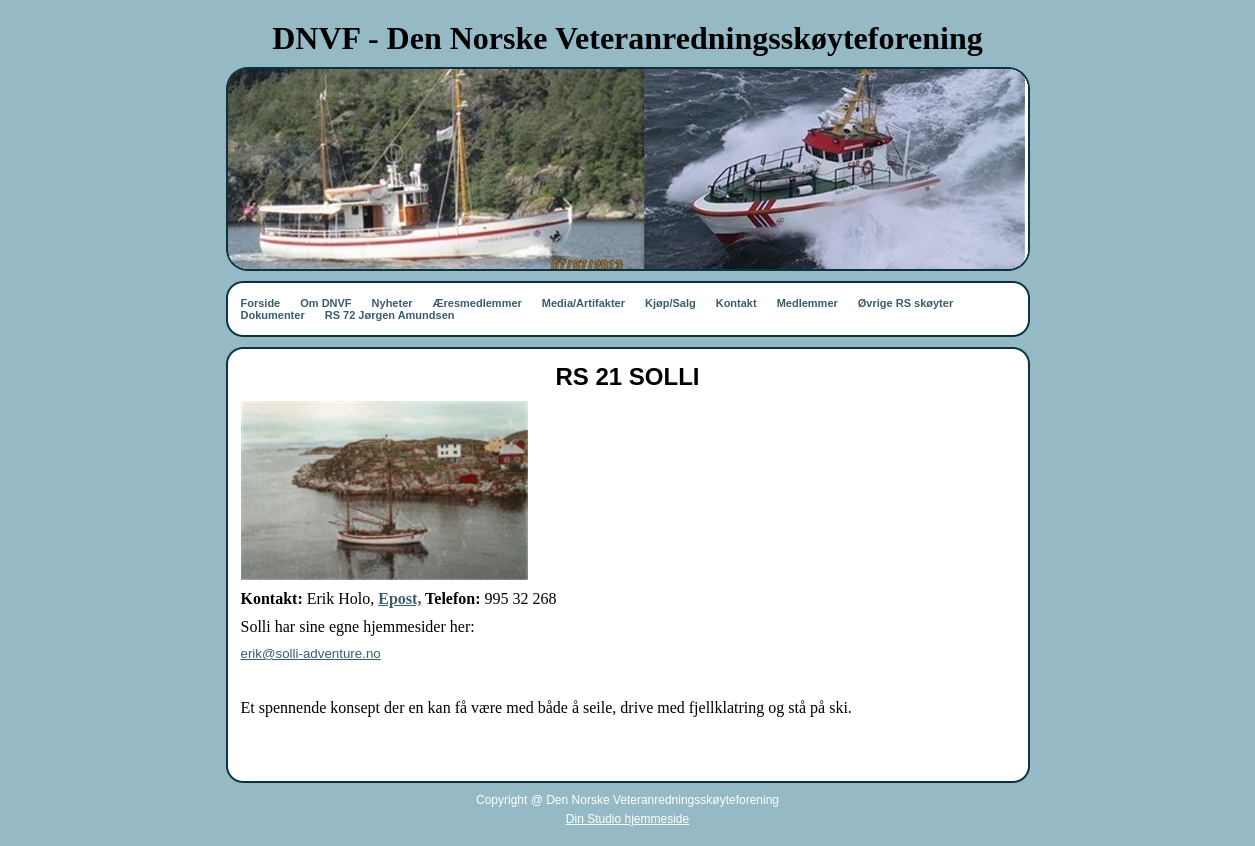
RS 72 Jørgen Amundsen (390, 315)
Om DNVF (325, 303)
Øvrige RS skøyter (905, 303)
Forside (261, 303)
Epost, (399, 598)
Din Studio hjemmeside (627, 819)
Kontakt (736, 303)
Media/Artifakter (583, 303)
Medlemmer (807, 303)
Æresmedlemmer (477, 303)
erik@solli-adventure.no (311, 653)
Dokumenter (273, 315)
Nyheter (392, 303)
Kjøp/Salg (670, 303)
